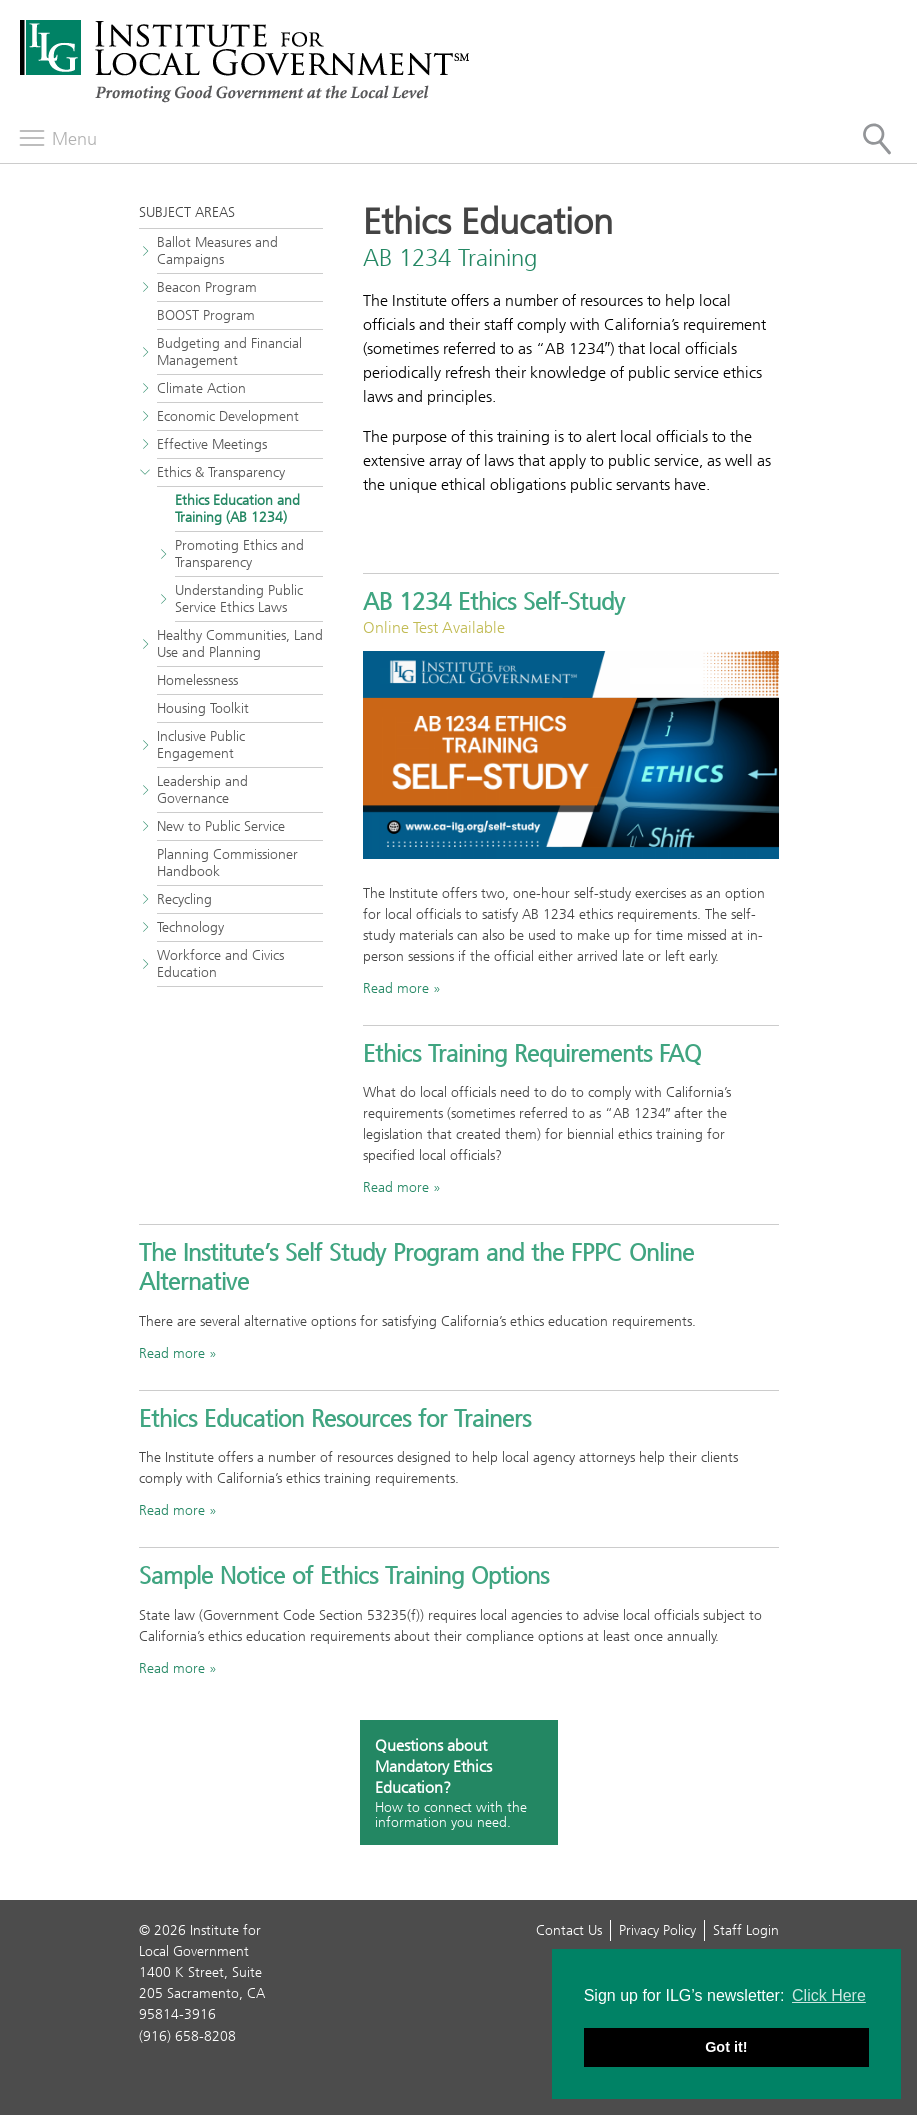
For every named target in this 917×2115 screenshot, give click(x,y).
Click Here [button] (829, 1995)
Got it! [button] (726, 2047)
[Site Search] (877, 139)
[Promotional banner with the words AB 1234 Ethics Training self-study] (571, 755)
